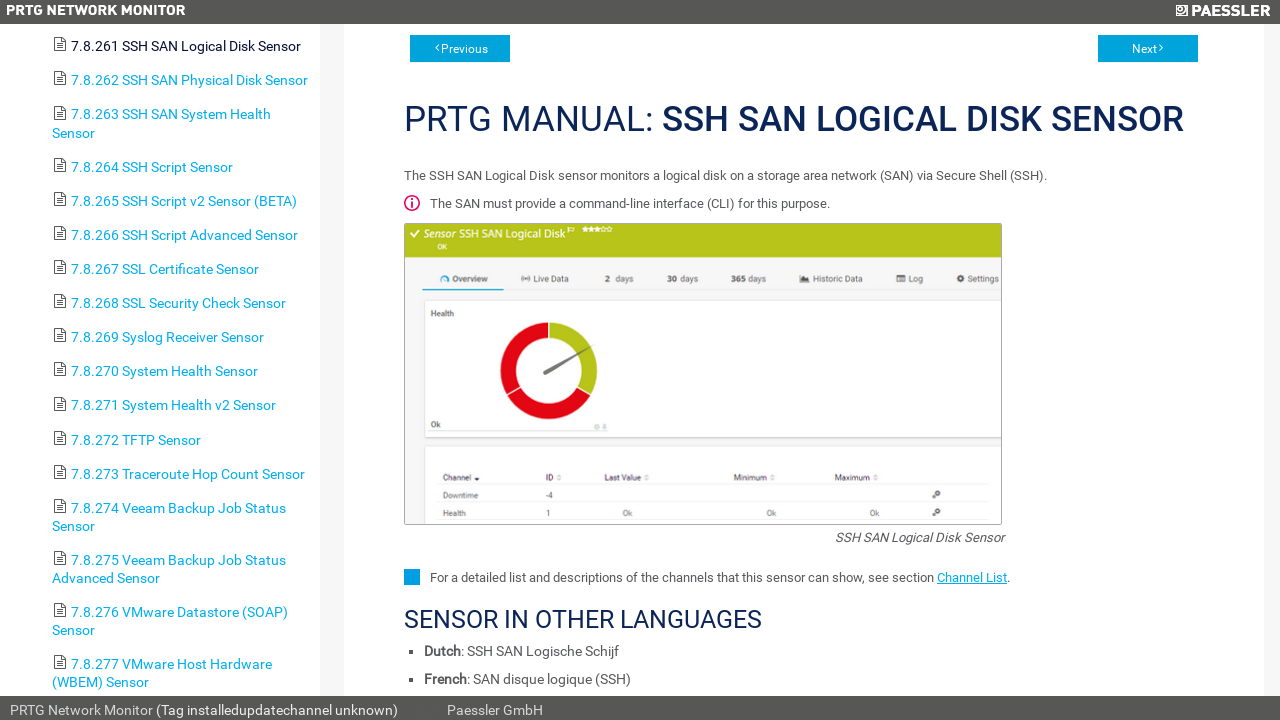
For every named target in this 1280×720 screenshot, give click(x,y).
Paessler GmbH (495, 710)
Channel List (972, 577)
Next (1144, 49)
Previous (464, 49)
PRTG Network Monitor (81, 710)
